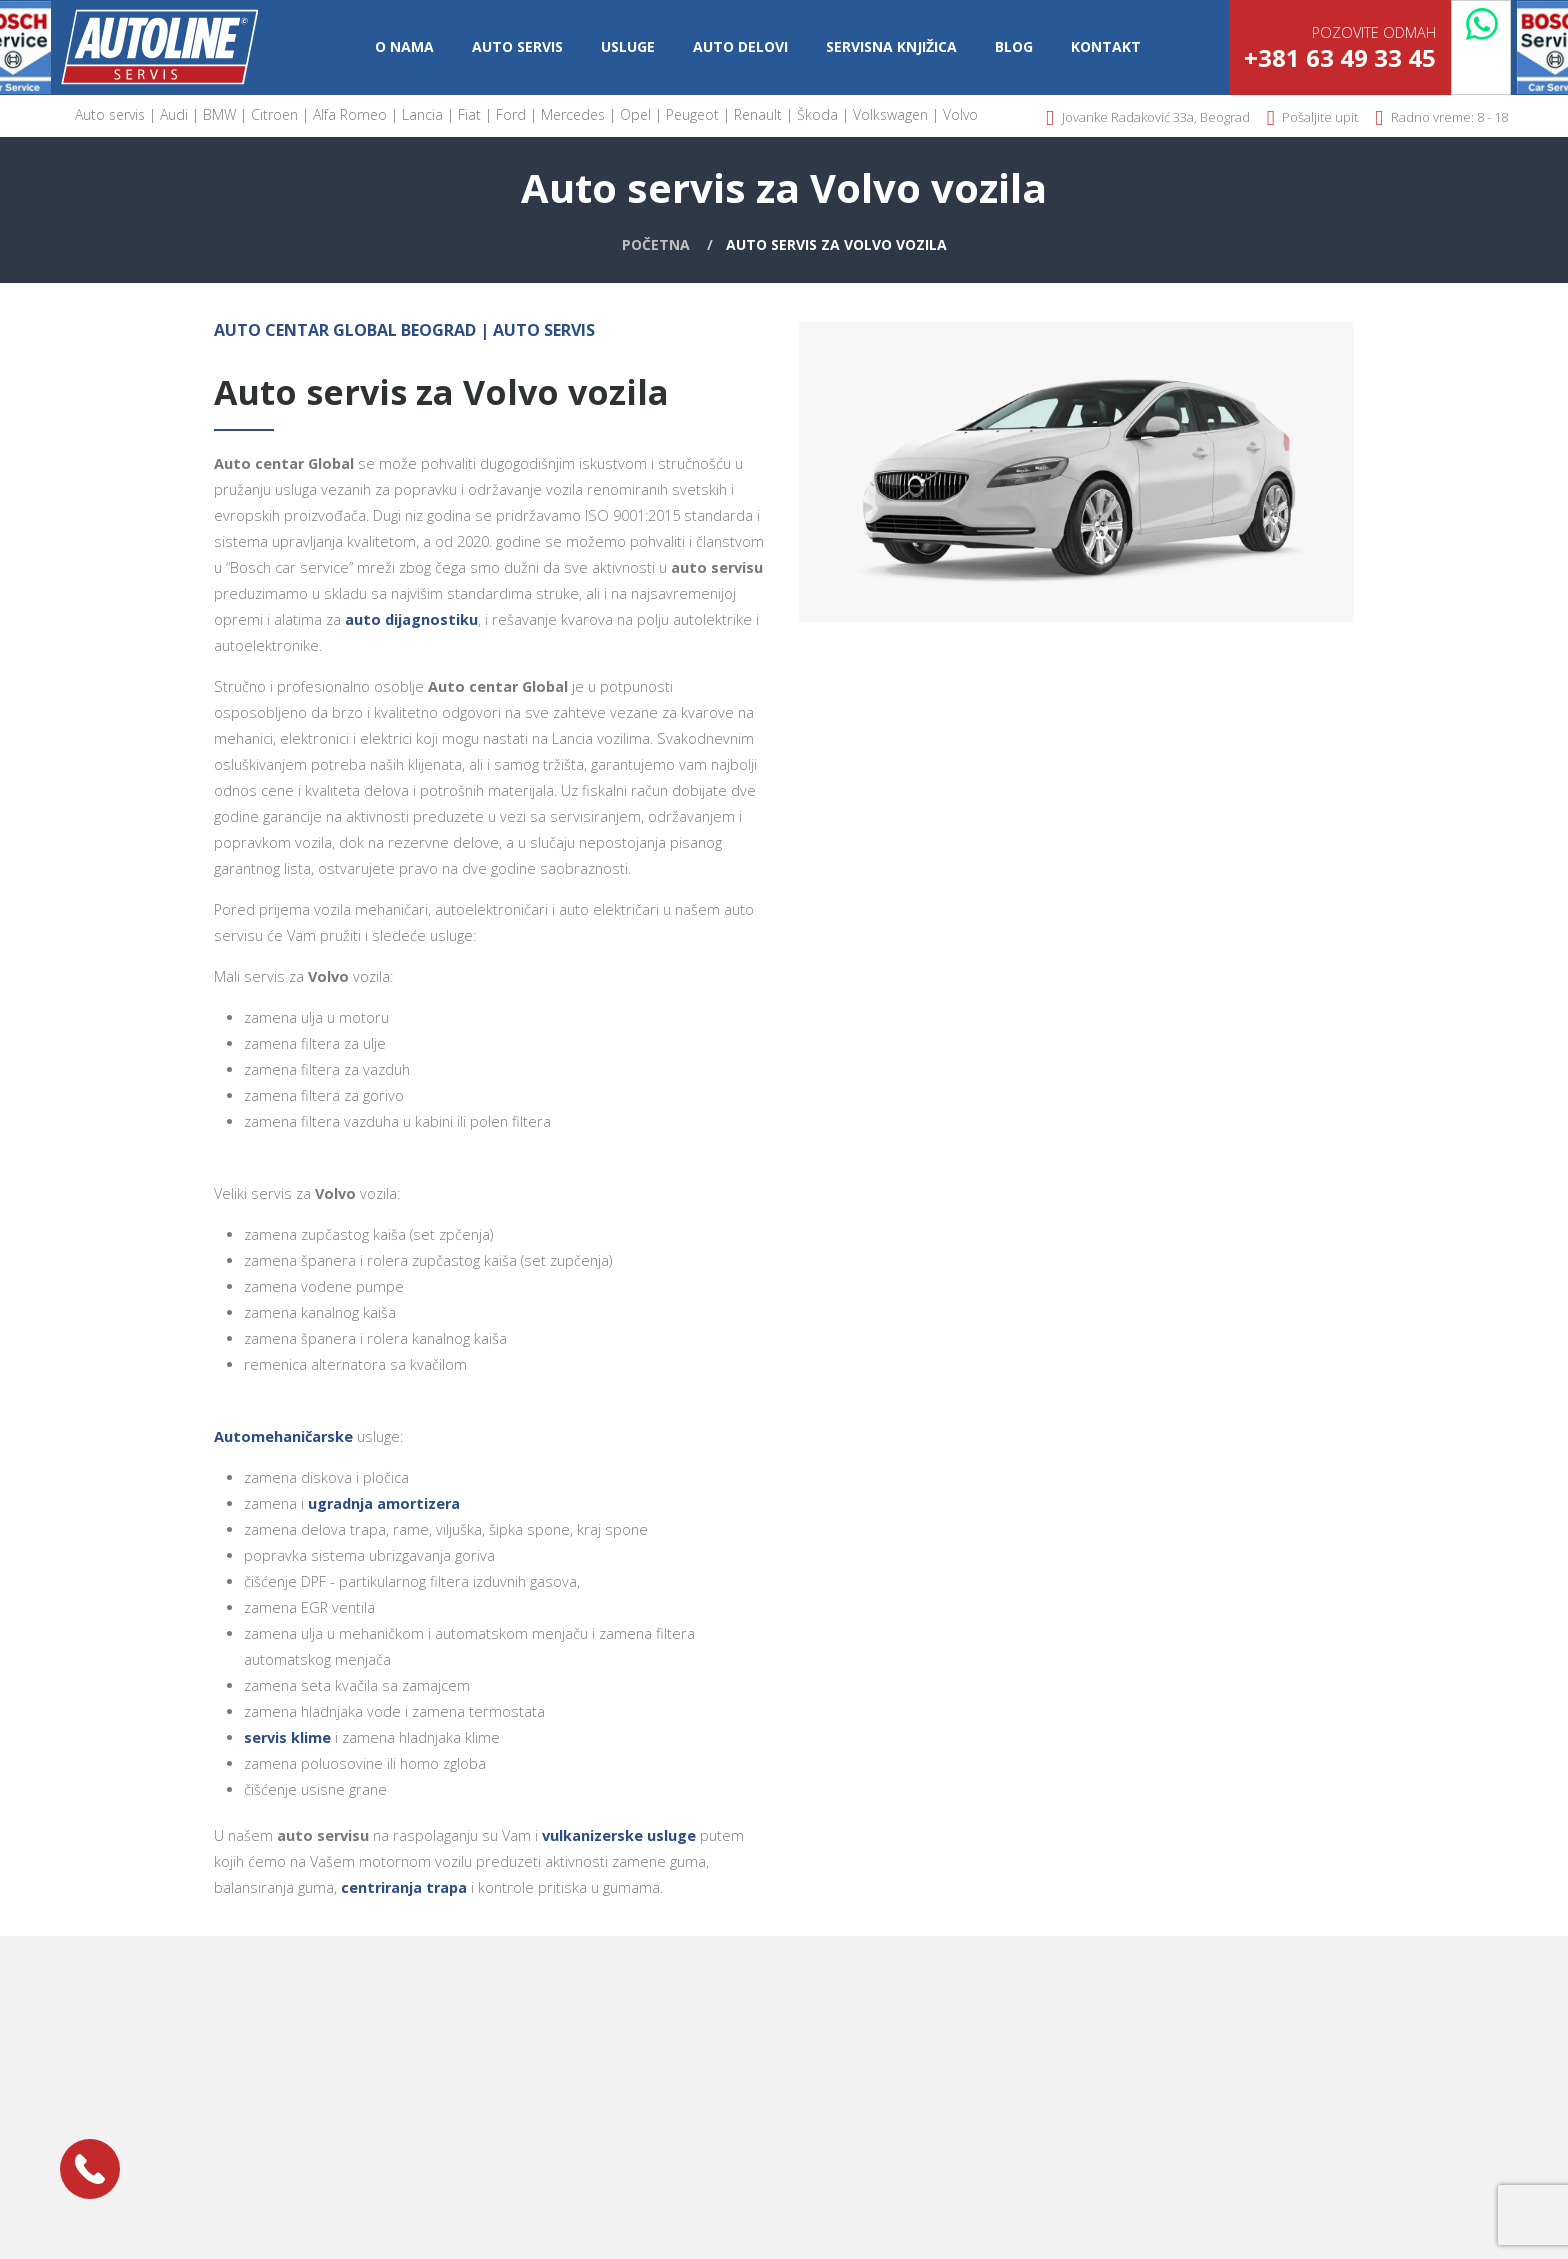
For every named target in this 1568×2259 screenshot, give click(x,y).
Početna (656, 244)
